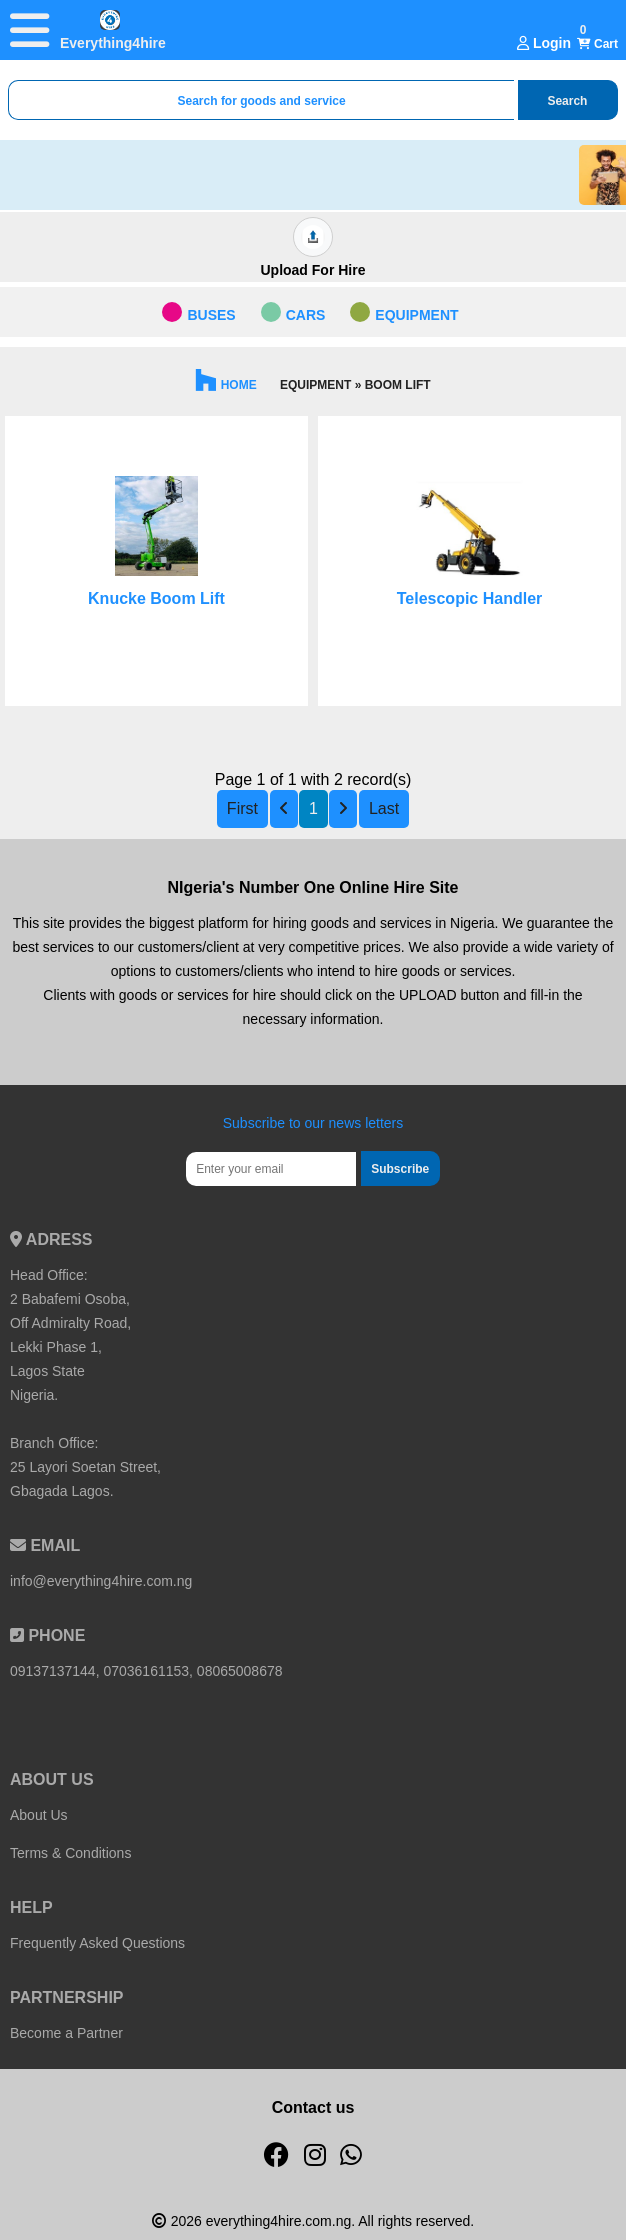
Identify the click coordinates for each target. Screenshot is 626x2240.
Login (544, 43)
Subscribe (400, 1169)
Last (384, 808)
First (242, 808)
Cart (597, 44)
